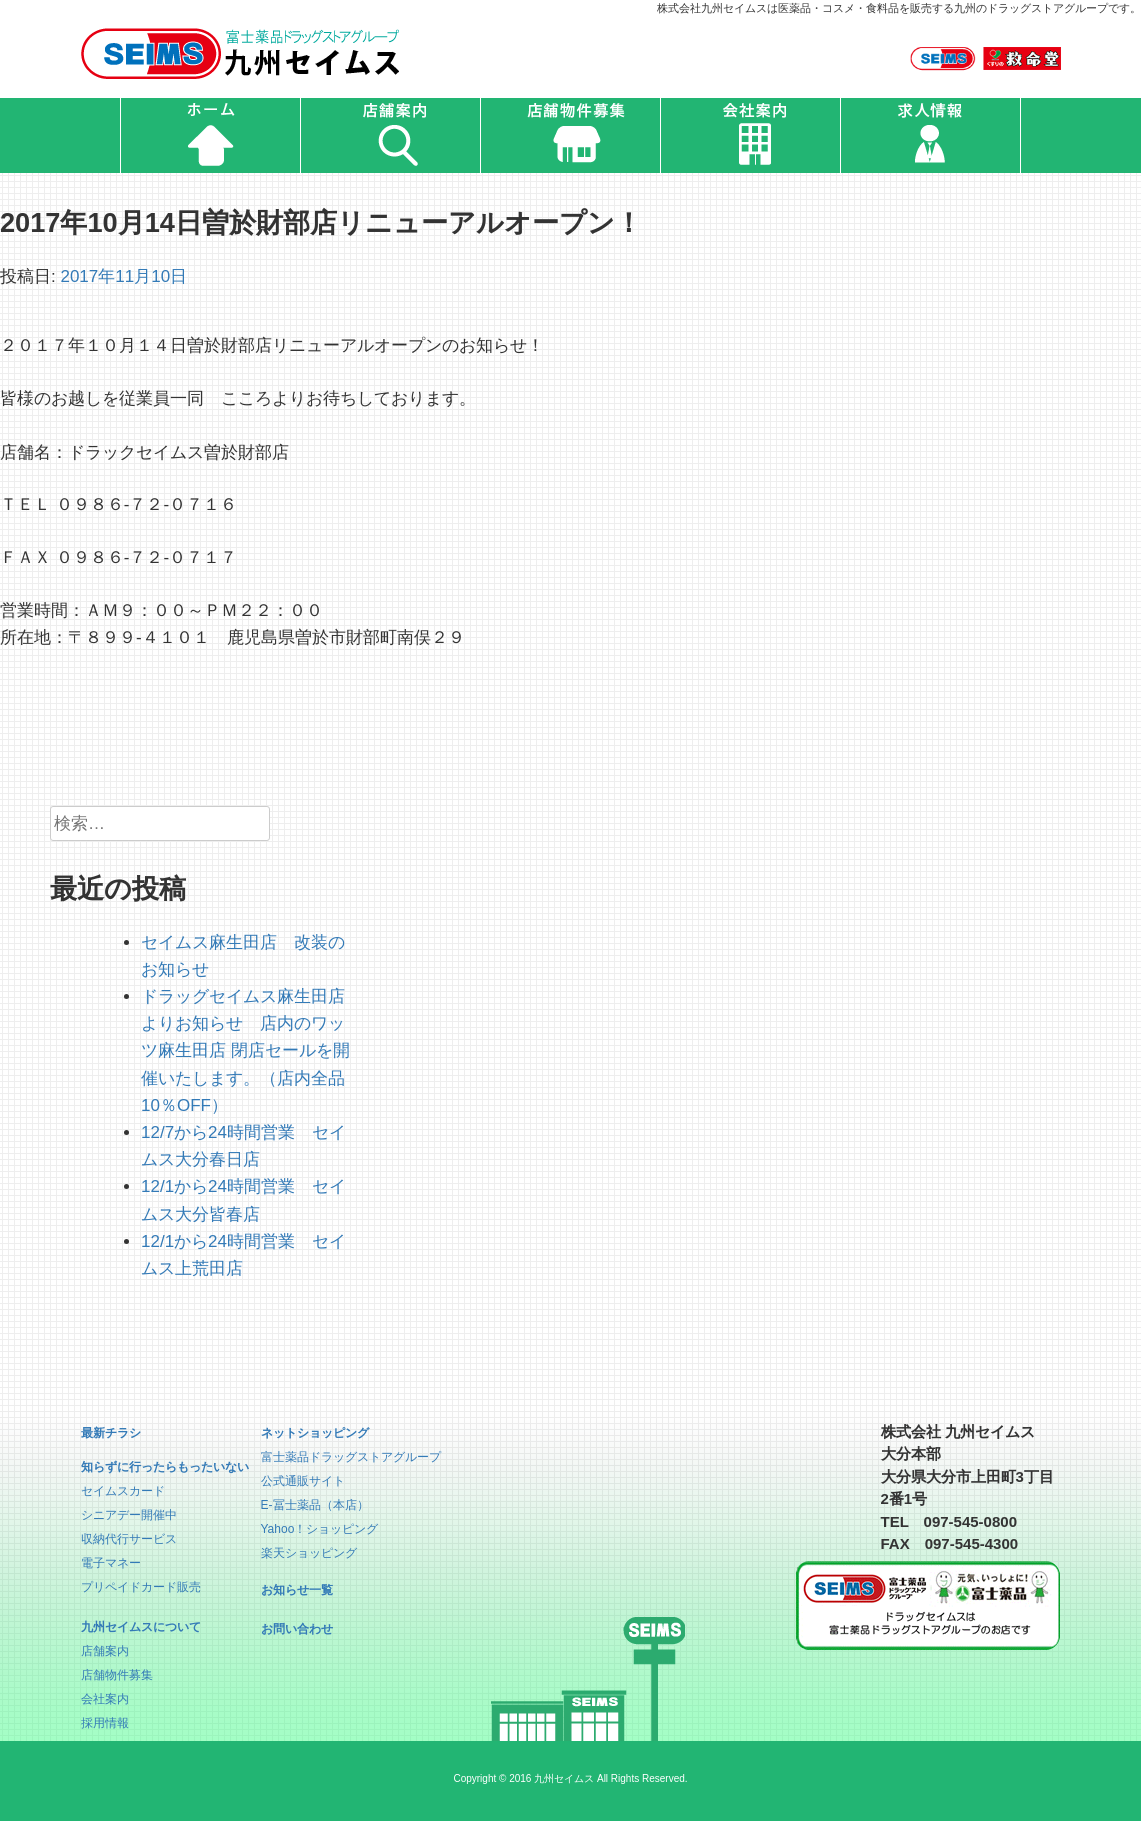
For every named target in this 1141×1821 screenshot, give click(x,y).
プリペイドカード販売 (141, 1587)
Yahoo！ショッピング (320, 1529)
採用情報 (105, 1723)
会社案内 (105, 1699)
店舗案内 (105, 1651)
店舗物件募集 (117, 1675)
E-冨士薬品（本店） (315, 1505)
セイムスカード (123, 1491)
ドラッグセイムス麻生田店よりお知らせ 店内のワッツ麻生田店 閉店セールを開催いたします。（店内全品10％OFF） (245, 1051)
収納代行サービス (129, 1539)
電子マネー (111, 1563)
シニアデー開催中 (129, 1515)
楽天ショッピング (309, 1553)
